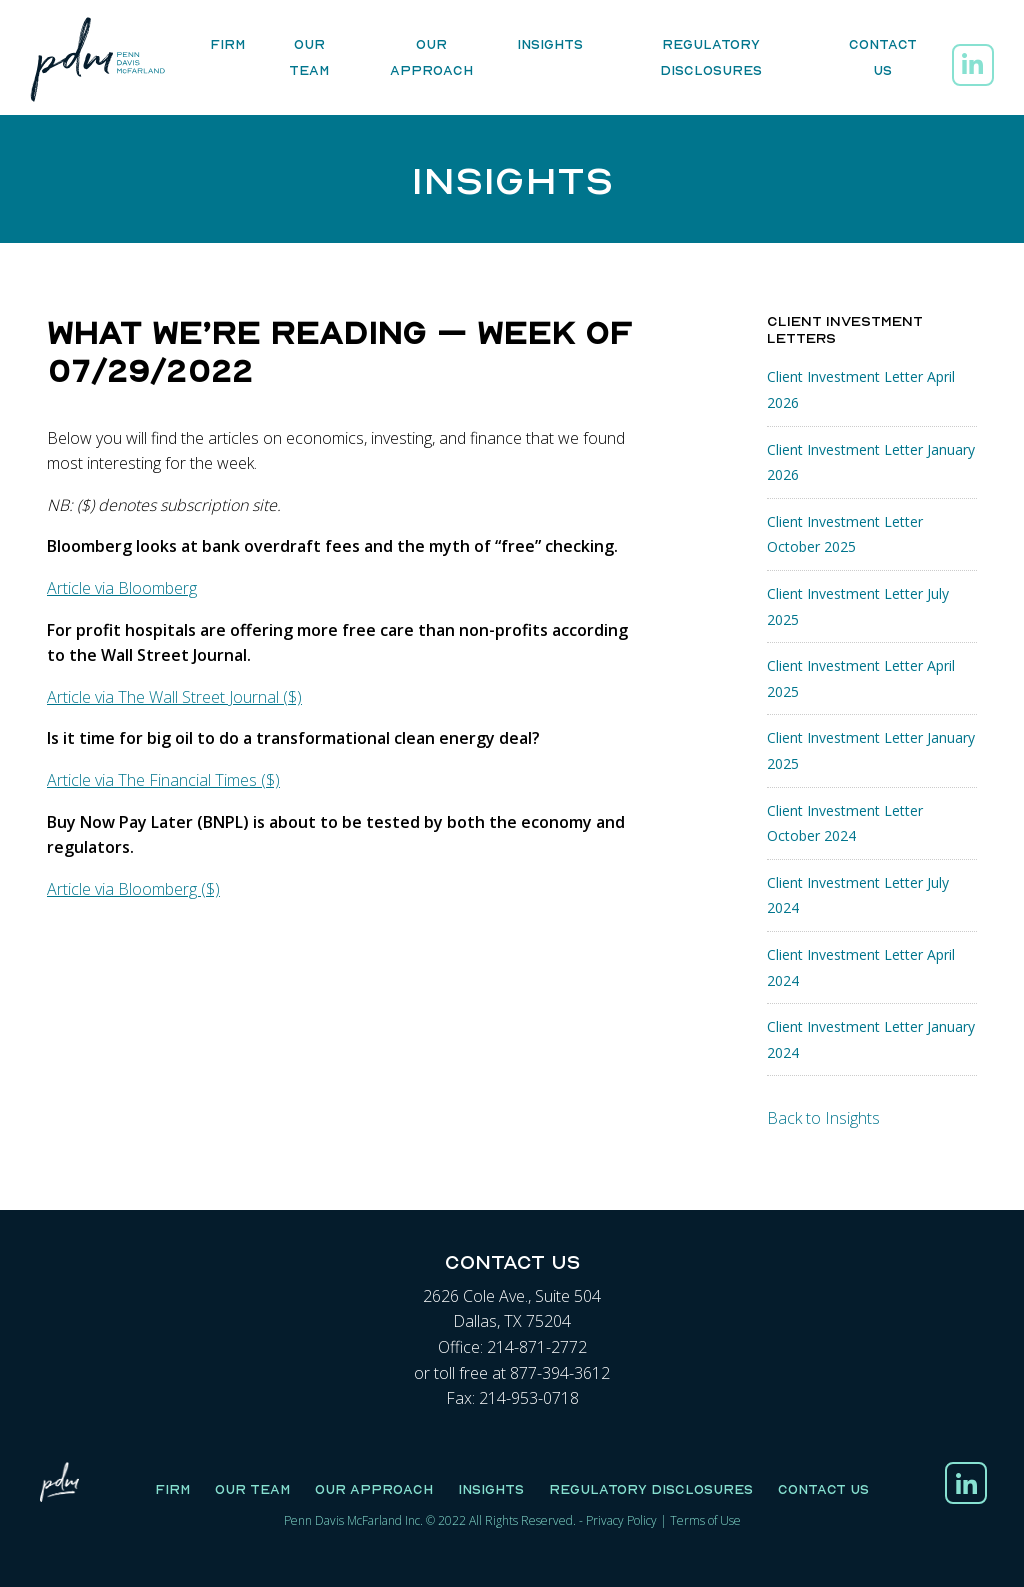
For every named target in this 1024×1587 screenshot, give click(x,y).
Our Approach (431, 58)
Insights (550, 45)
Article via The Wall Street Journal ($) (174, 697)
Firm (227, 45)
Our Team (309, 58)
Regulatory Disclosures (711, 58)
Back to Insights (823, 1118)
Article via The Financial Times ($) (163, 780)
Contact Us (883, 58)
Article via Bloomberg (122, 588)
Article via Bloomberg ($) (133, 889)
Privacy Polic (618, 1520)
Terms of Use (705, 1520)
